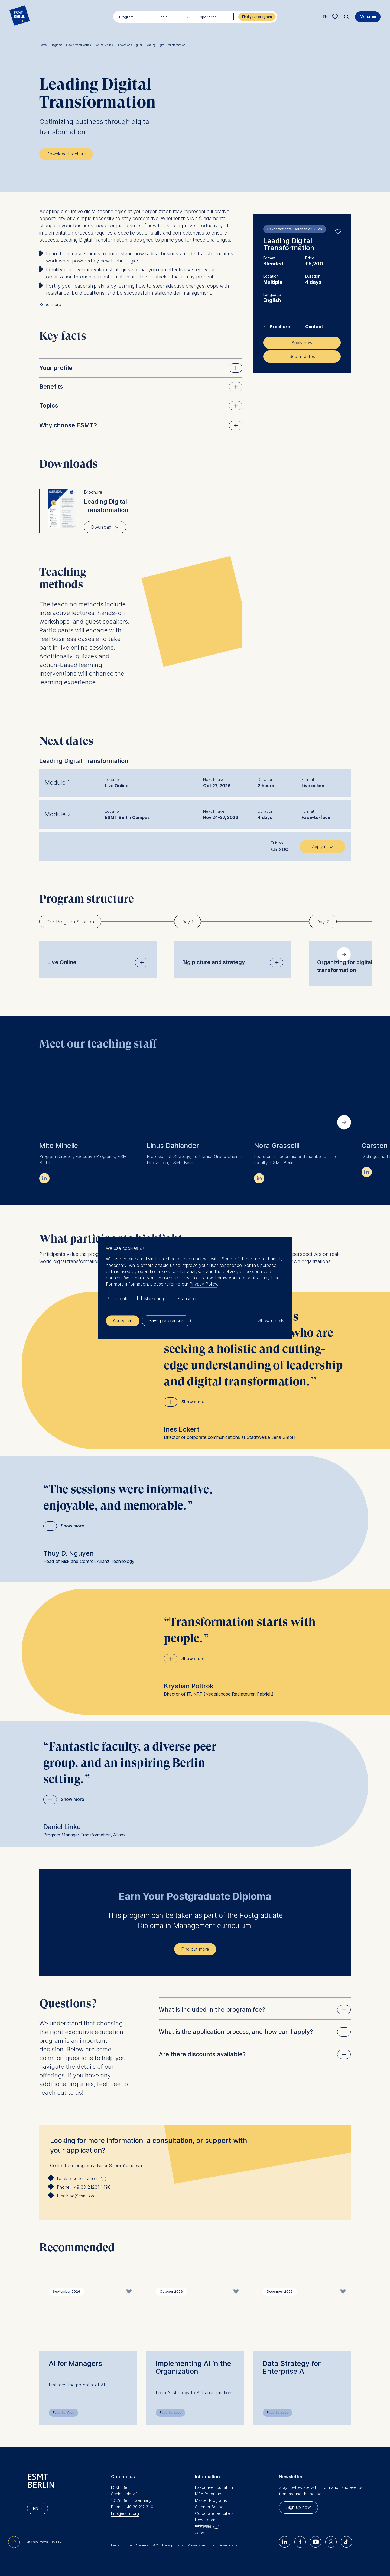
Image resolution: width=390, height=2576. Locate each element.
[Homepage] (19, 16)
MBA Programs (208, 2493)
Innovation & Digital (130, 45)
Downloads (228, 2545)
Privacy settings (201, 2545)
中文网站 (203, 2526)
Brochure (277, 327)
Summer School (209, 2506)
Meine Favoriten (335, 16)
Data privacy (173, 2545)
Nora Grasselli (276, 1145)
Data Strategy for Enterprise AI (292, 2367)
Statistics (186, 1298)
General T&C (147, 2545)
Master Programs (211, 2500)
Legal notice (121, 2545)
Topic (163, 17)
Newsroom (205, 2519)
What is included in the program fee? (255, 2009)
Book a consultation (78, 2178)
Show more (193, 1401)
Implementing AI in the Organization (193, 2367)
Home (44, 45)
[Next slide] (344, 954)
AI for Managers (75, 2363)
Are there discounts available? (255, 2054)
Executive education (79, 45)
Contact (314, 326)
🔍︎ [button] (346, 15)
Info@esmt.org (125, 2513)
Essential (122, 1298)
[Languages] (37, 2508)
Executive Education (214, 2487)
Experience (208, 17)
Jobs (199, 2532)
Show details (271, 1320)
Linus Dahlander (173, 1145)
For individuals (105, 45)
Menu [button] (365, 16)
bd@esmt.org (82, 2195)
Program (126, 17)
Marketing (154, 1298)
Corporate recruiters (214, 2513)
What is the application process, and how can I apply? (255, 2032)
